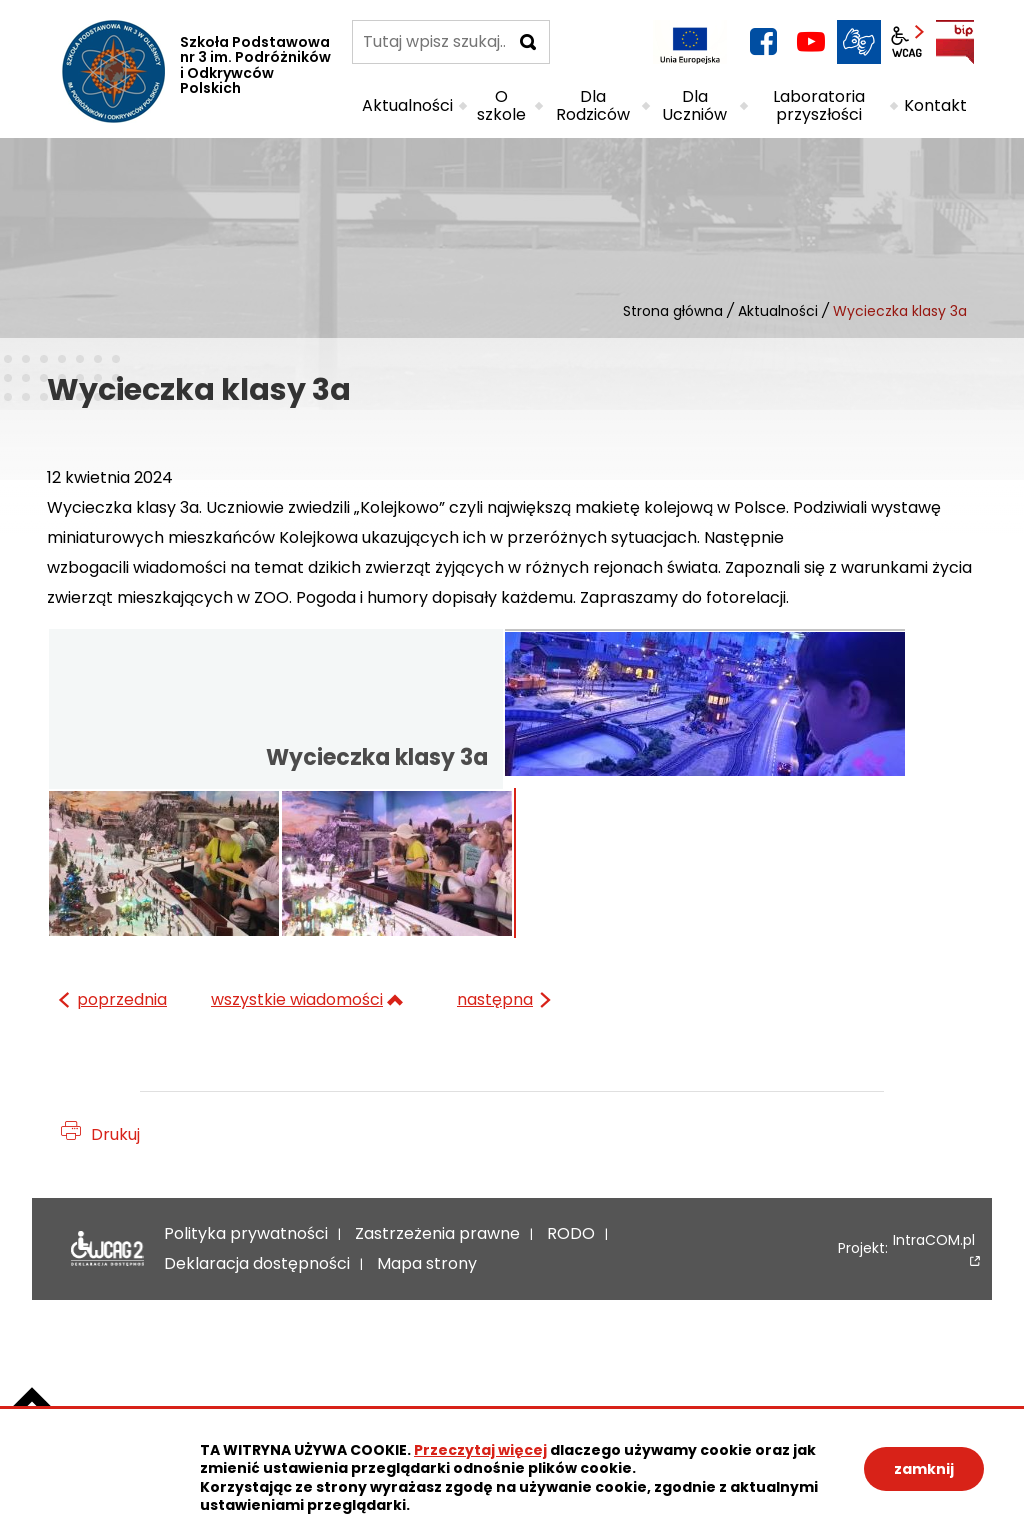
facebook (763, 42)
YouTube (811, 42)
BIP (955, 42)
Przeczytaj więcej (480, 1450)
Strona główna (673, 311)
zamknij (924, 1469)
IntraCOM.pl (934, 1241)
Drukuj (115, 1134)
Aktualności (778, 311)
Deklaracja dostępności (102, 1249)
